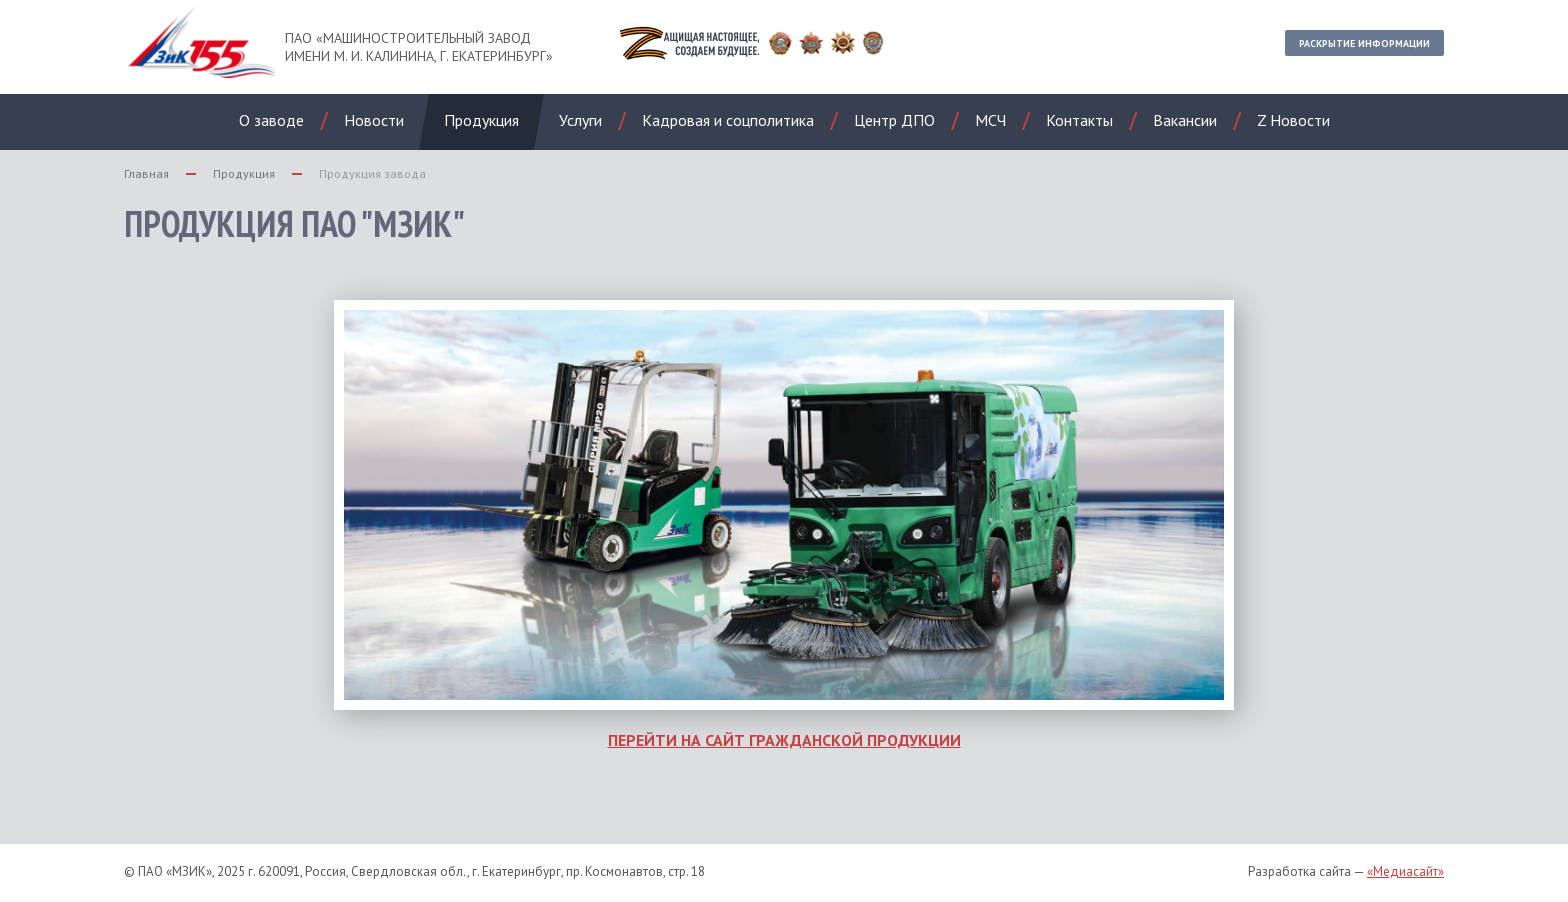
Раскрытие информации (1364, 43)
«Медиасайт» (1405, 871)
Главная (146, 173)
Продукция (244, 173)
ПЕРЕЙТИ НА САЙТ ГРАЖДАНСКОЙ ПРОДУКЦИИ (784, 740)
